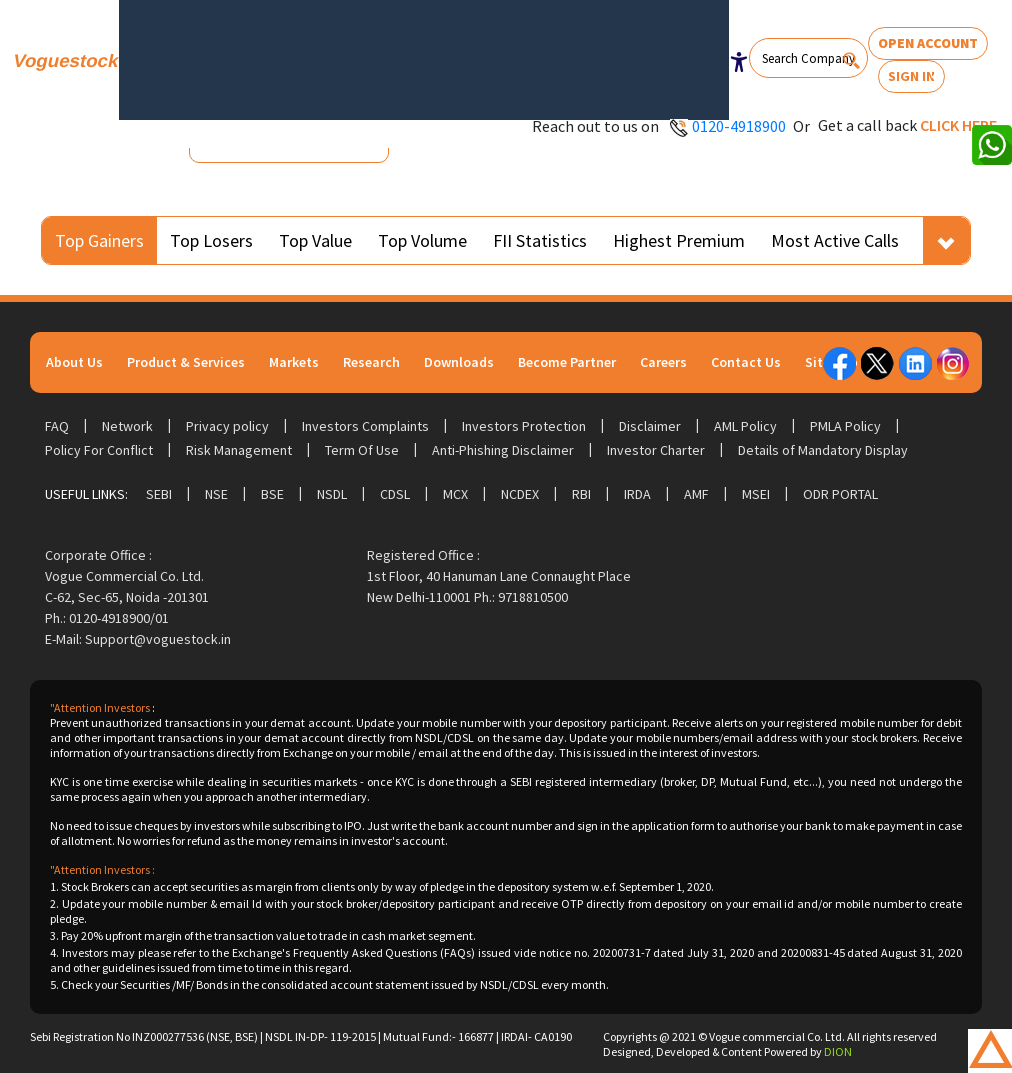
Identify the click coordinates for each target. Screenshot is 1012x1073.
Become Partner (567, 362)
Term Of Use (362, 450)
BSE (272, 494)
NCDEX (520, 494)
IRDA (637, 494)
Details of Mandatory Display (823, 450)
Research (371, 362)
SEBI (159, 494)
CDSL (395, 494)
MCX (455, 494)
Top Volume (422, 240)
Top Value (315, 240)
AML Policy (745, 426)
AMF (696, 494)
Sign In (911, 76)
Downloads (459, 362)
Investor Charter (656, 450)
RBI (581, 494)
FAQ (57, 426)
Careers (663, 362)
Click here (958, 125)
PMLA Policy (845, 426)
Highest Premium (679, 240)
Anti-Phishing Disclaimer (503, 450)
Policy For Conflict (99, 450)
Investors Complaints (365, 426)
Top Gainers (99, 240)
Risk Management (239, 450)
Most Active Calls (835, 240)
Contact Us (746, 362)
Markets (294, 362)
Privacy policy (227, 426)
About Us (74, 362)
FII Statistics (540, 240)
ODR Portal (840, 494)
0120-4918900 (739, 126)
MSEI (756, 494)
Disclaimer (650, 426)
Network (127, 426)
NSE (216, 494)
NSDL (332, 494)
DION (838, 1051)
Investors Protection (524, 426)
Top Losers (211, 240)
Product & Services (186, 362)
